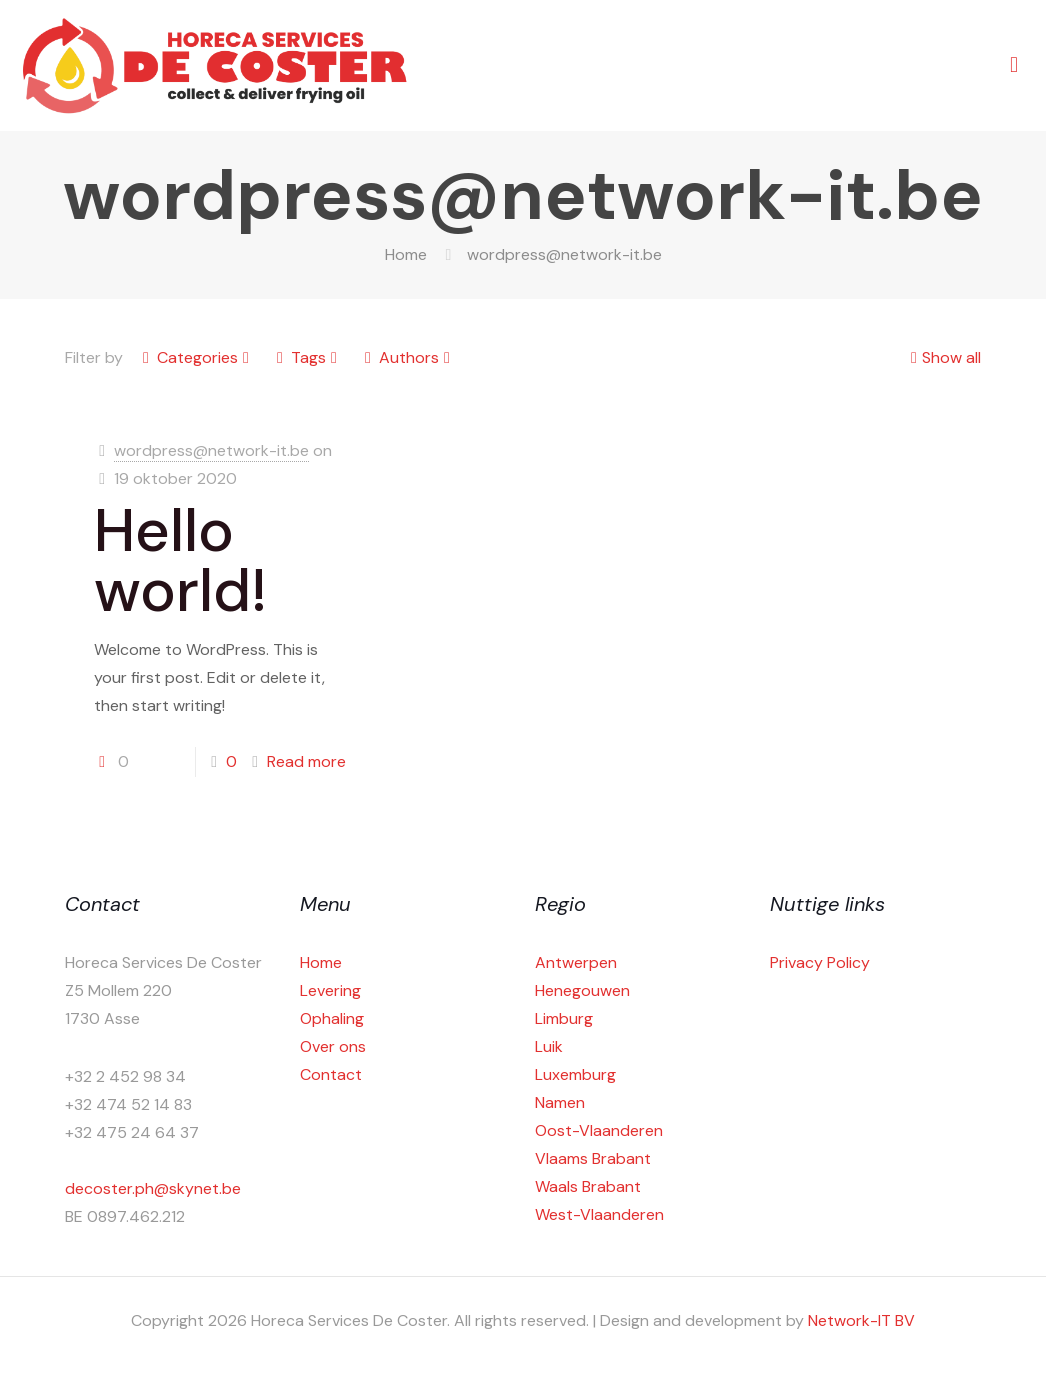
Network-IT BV (861, 1320)
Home (406, 254)
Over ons (333, 1046)
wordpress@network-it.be (211, 450)
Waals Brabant (588, 1186)
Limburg (564, 1018)
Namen (560, 1102)
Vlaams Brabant (593, 1158)
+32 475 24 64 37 (132, 1132)
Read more (306, 761)
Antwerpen (576, 962)
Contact (331, 1074)
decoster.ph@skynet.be (153, 1188)
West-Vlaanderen (599, 1214)
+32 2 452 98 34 (125, 1076)
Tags (307, 357)
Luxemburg (575, 1074)
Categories (196, 357)
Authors (407, 357)
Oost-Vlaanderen (599, 1130)
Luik (549, 1046)
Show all (943, 357)
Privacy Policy (820, 962)
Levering (330, 990)
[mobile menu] (1014, 65)
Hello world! (180, 560)
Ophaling (332, 1018)
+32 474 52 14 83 (128, 1104)
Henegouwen (582, 990)
